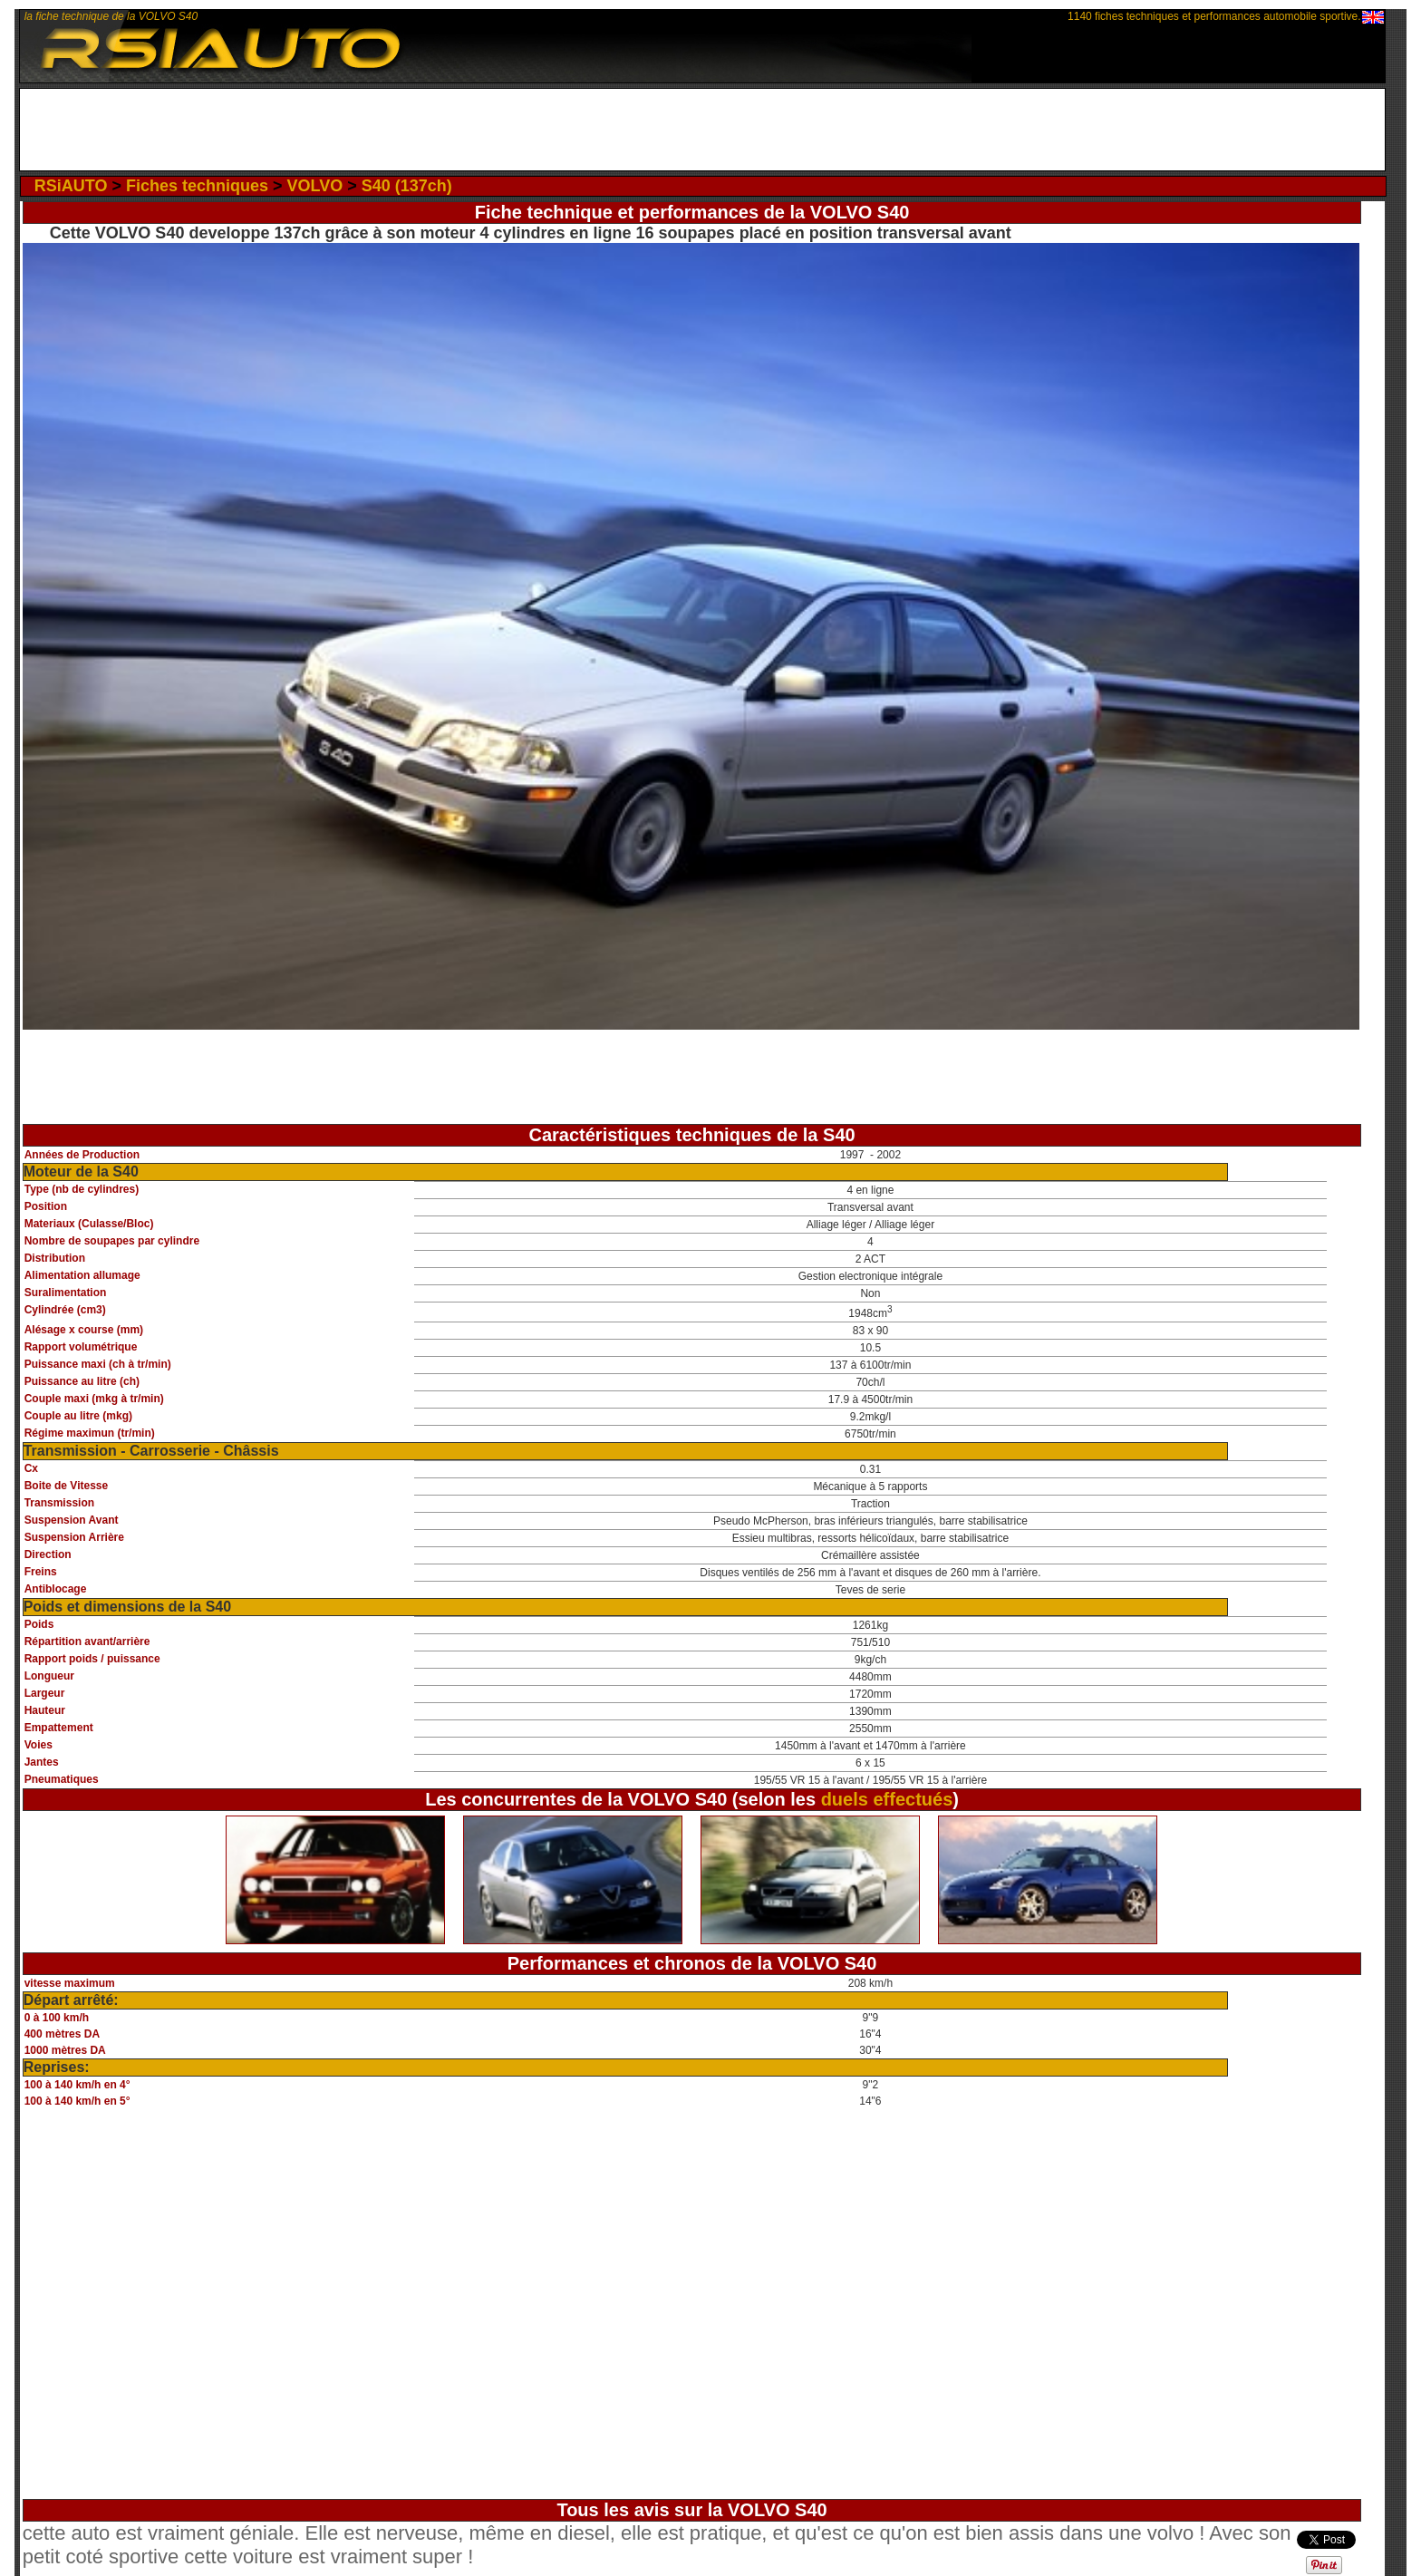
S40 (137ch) (407, 186)
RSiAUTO (71, 186)
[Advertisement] (702, 129)
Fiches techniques (197, 186)
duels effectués (887, 1799)
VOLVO (314, 186)
